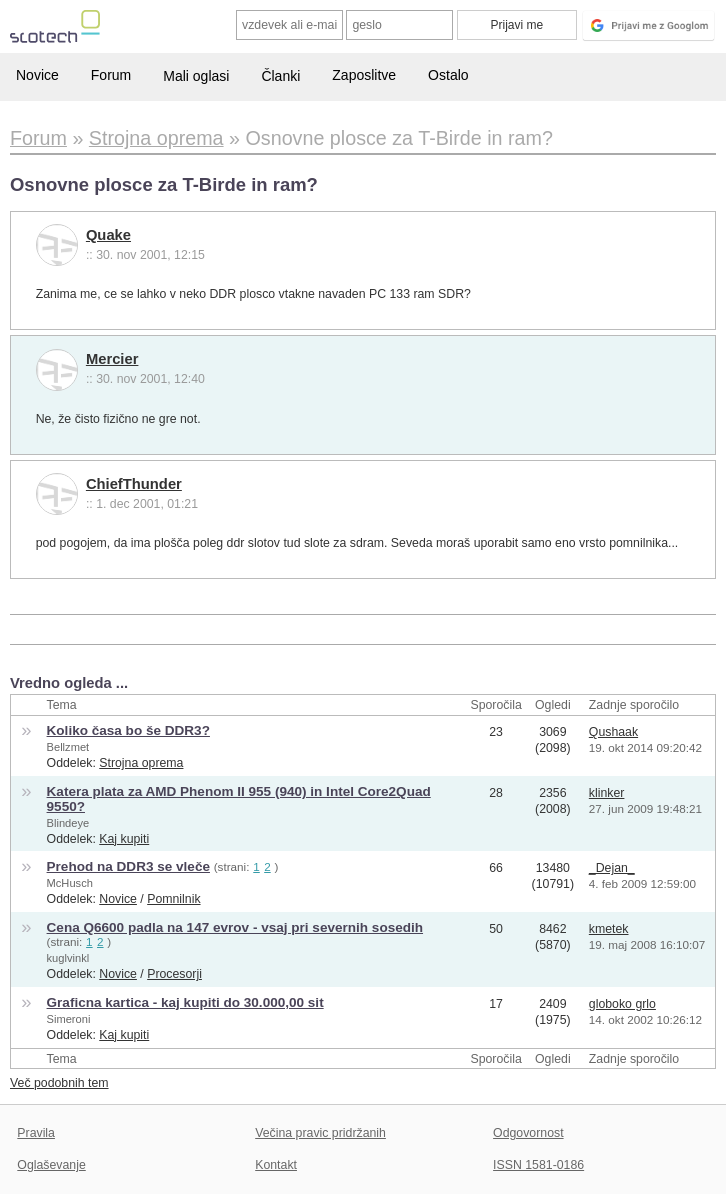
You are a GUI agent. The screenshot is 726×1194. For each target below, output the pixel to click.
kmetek (609, 929)
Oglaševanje (51, 1165)
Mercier (112, 359)
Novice (37, 75)
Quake (108, 235)
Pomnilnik (173, 899)
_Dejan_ (612, 868)
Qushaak (613, 732)
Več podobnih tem (59, 1083)
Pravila (36, 1133)
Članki (280, 76)
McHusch (70, 883)
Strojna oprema (141, 763)
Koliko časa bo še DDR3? (128, 730)
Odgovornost (528, 1133)
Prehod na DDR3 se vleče (128, 866)
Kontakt (276, 1165)
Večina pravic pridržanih (320, 1133)
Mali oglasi (196, 76)
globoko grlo (622, 1004)
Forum (111, 75)
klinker (607, 793)
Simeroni (69, 1019)
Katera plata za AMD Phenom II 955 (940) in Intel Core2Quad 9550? (239, 799)
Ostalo (448, 75)
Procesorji (174, 974)
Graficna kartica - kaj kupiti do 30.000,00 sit (185, 1002)
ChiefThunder (134, 484)
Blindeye (68, 823)
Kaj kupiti (124, 839)
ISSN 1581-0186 (538, 1165)
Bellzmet (68, 747)
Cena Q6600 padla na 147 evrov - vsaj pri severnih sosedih (235, 927)
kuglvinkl (68, 958)
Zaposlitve (364, 75)
